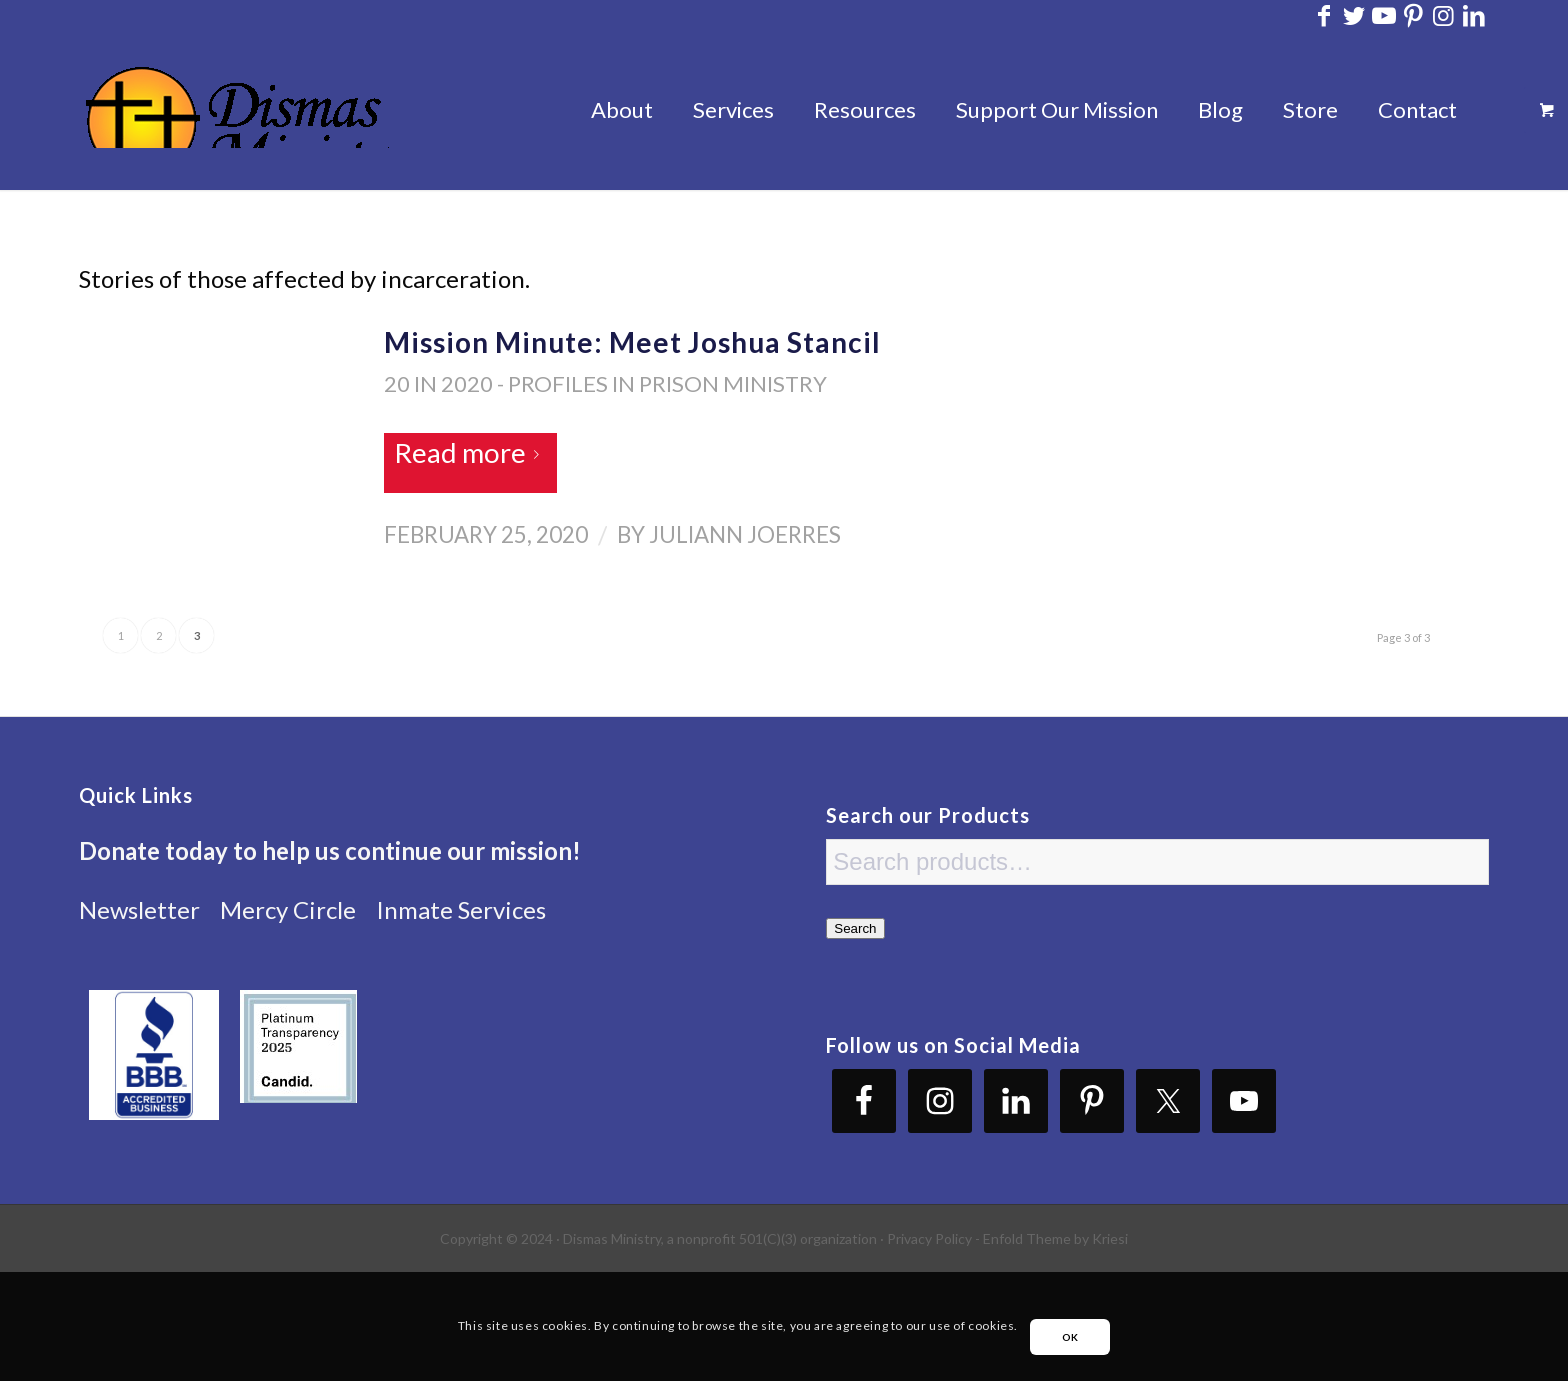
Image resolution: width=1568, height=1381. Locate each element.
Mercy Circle (288, 909)
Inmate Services (461, 909)
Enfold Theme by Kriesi (1055, 1238)
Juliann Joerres (745, 534)
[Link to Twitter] (1353, 15)
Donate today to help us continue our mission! (330, 850)
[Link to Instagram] (1443, 15)
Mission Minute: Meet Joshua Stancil (632, 342)
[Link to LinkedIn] (1474, 15)
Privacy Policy (929, 1238)
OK (1070, 1337)
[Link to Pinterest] (1413, 15)
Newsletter (139, 909)
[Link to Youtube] (1383, 15)
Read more (470, 452)
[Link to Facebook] (1323, 15)
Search (855, 928)
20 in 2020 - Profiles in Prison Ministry (605, 383)
